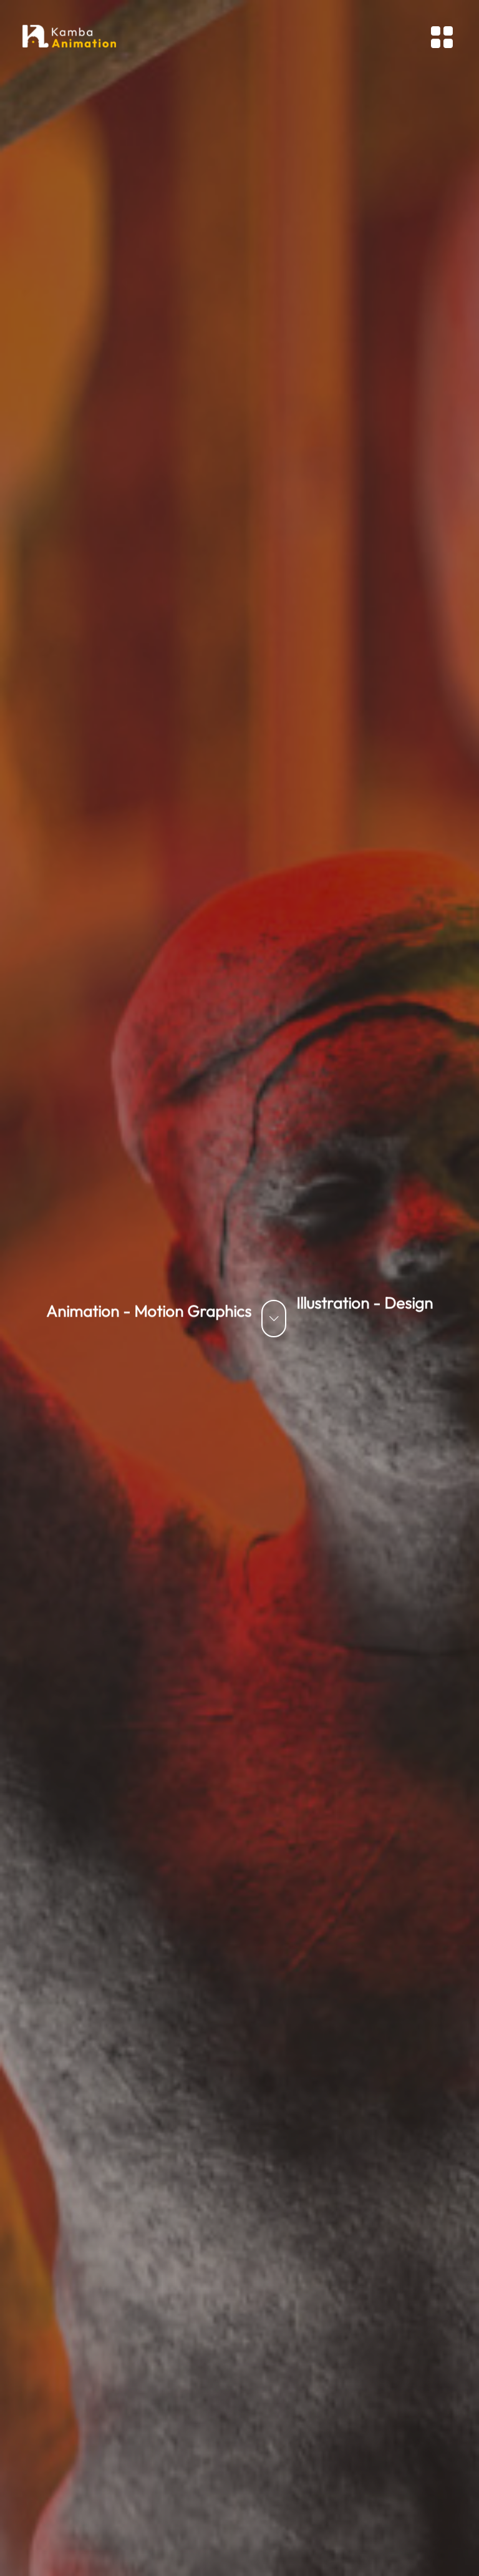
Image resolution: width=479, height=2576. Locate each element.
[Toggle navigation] (441, 37)
